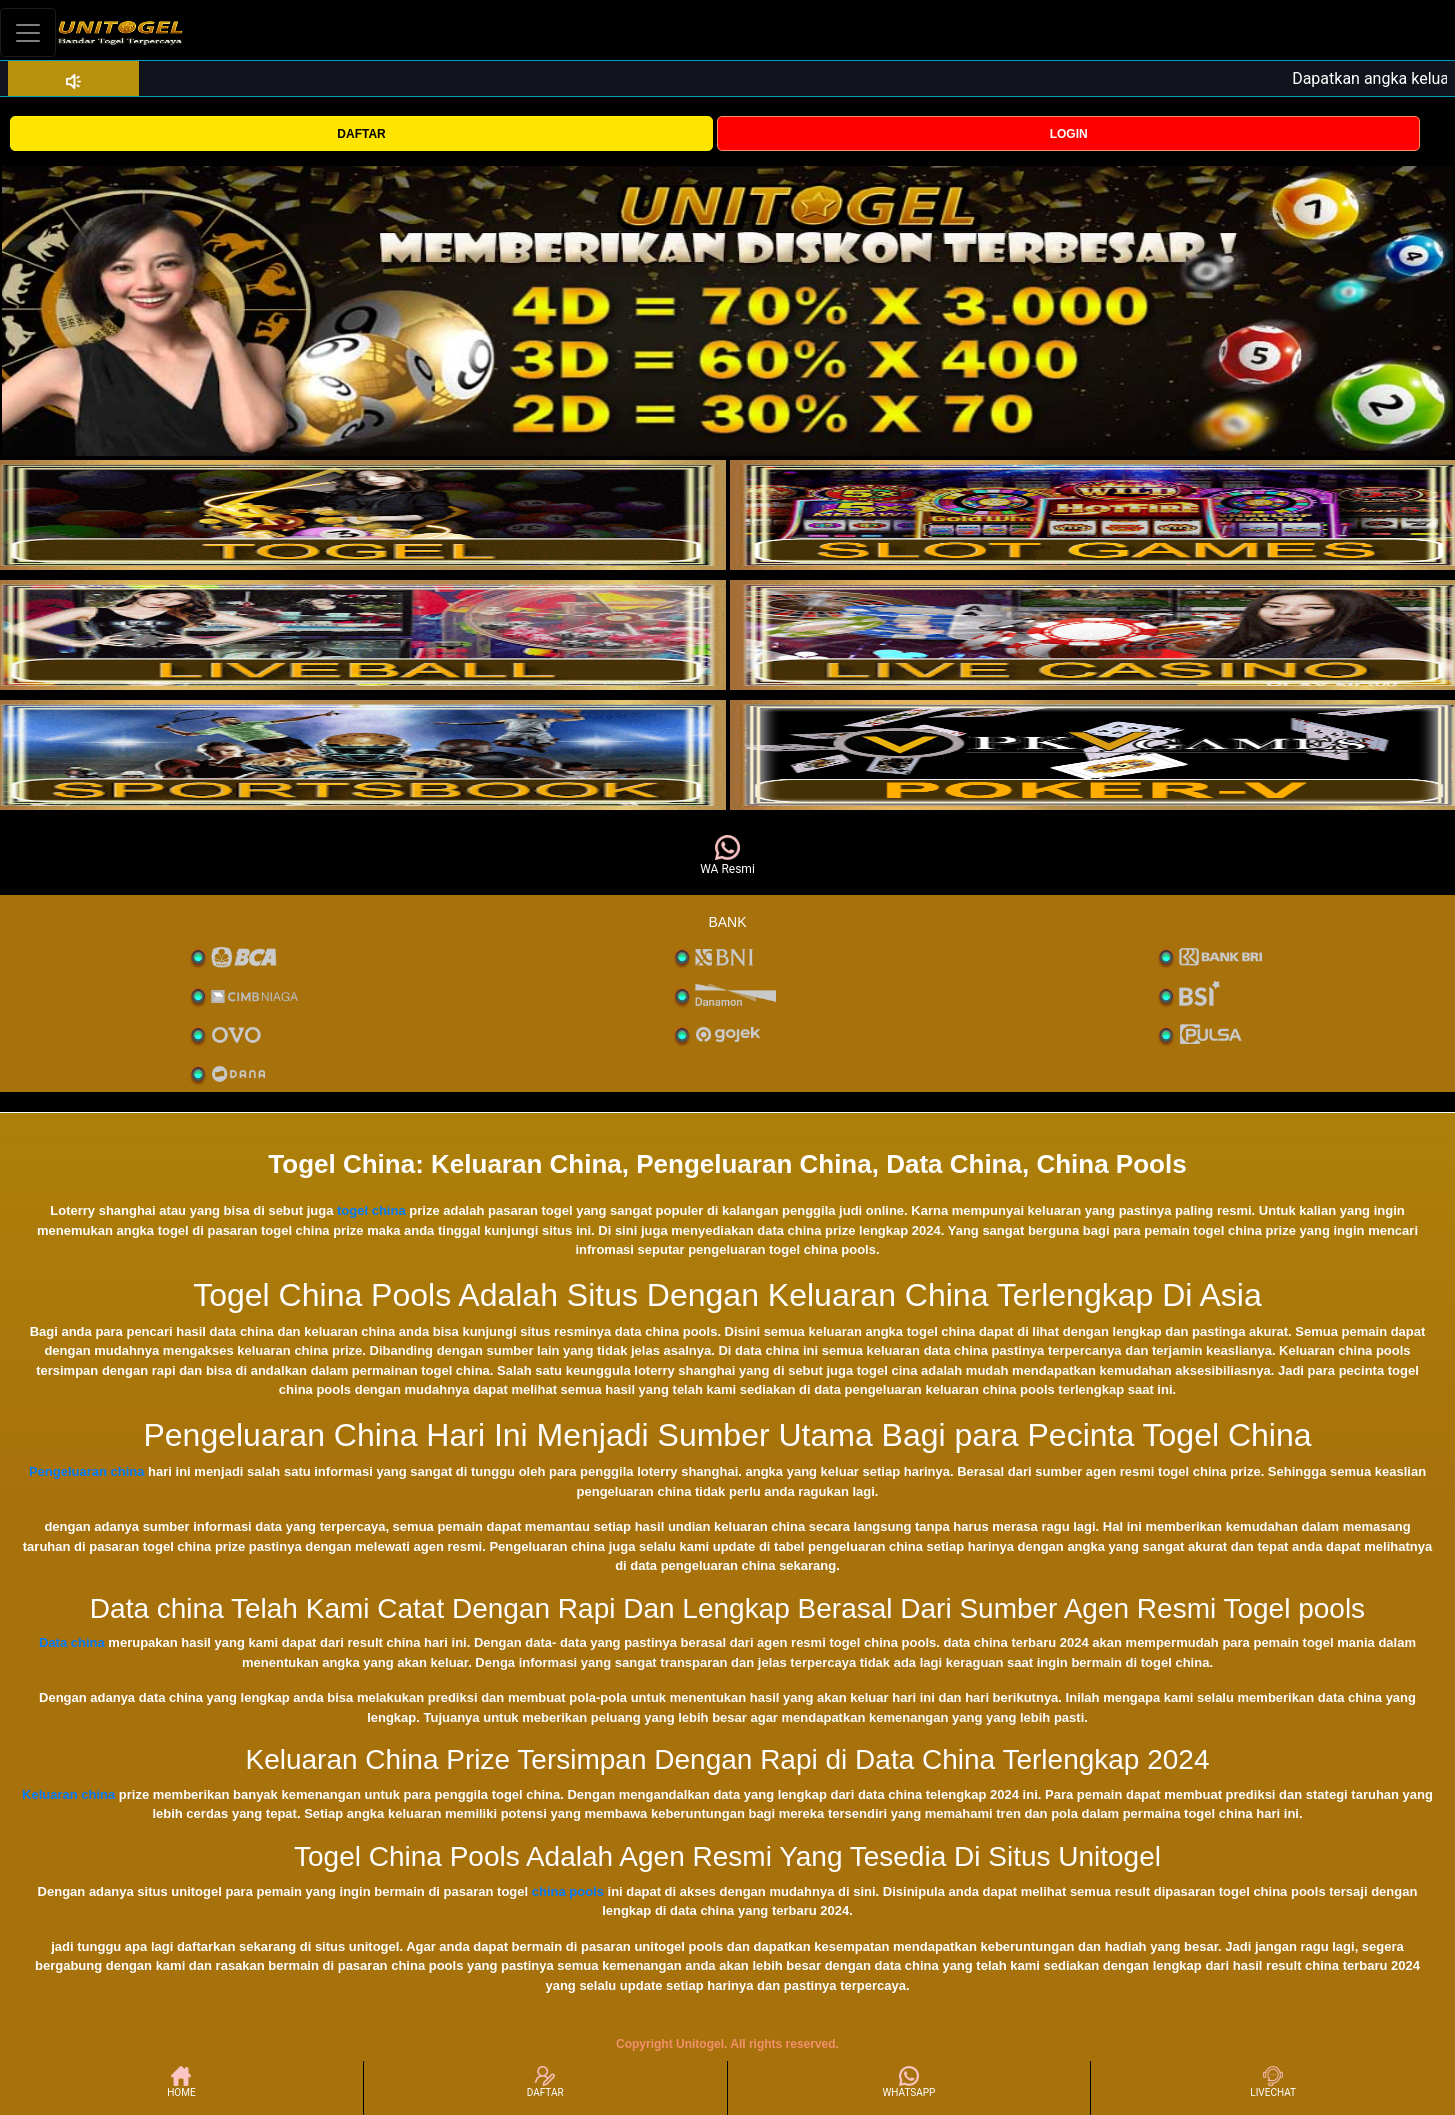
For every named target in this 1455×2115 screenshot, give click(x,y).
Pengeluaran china (87, 1471)
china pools (568, 1891)
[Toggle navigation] (28, 32)
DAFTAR (361, 134)
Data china (72, 1642)
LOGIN (1069, 134)
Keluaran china (68, 1794)
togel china (371, 1210)
